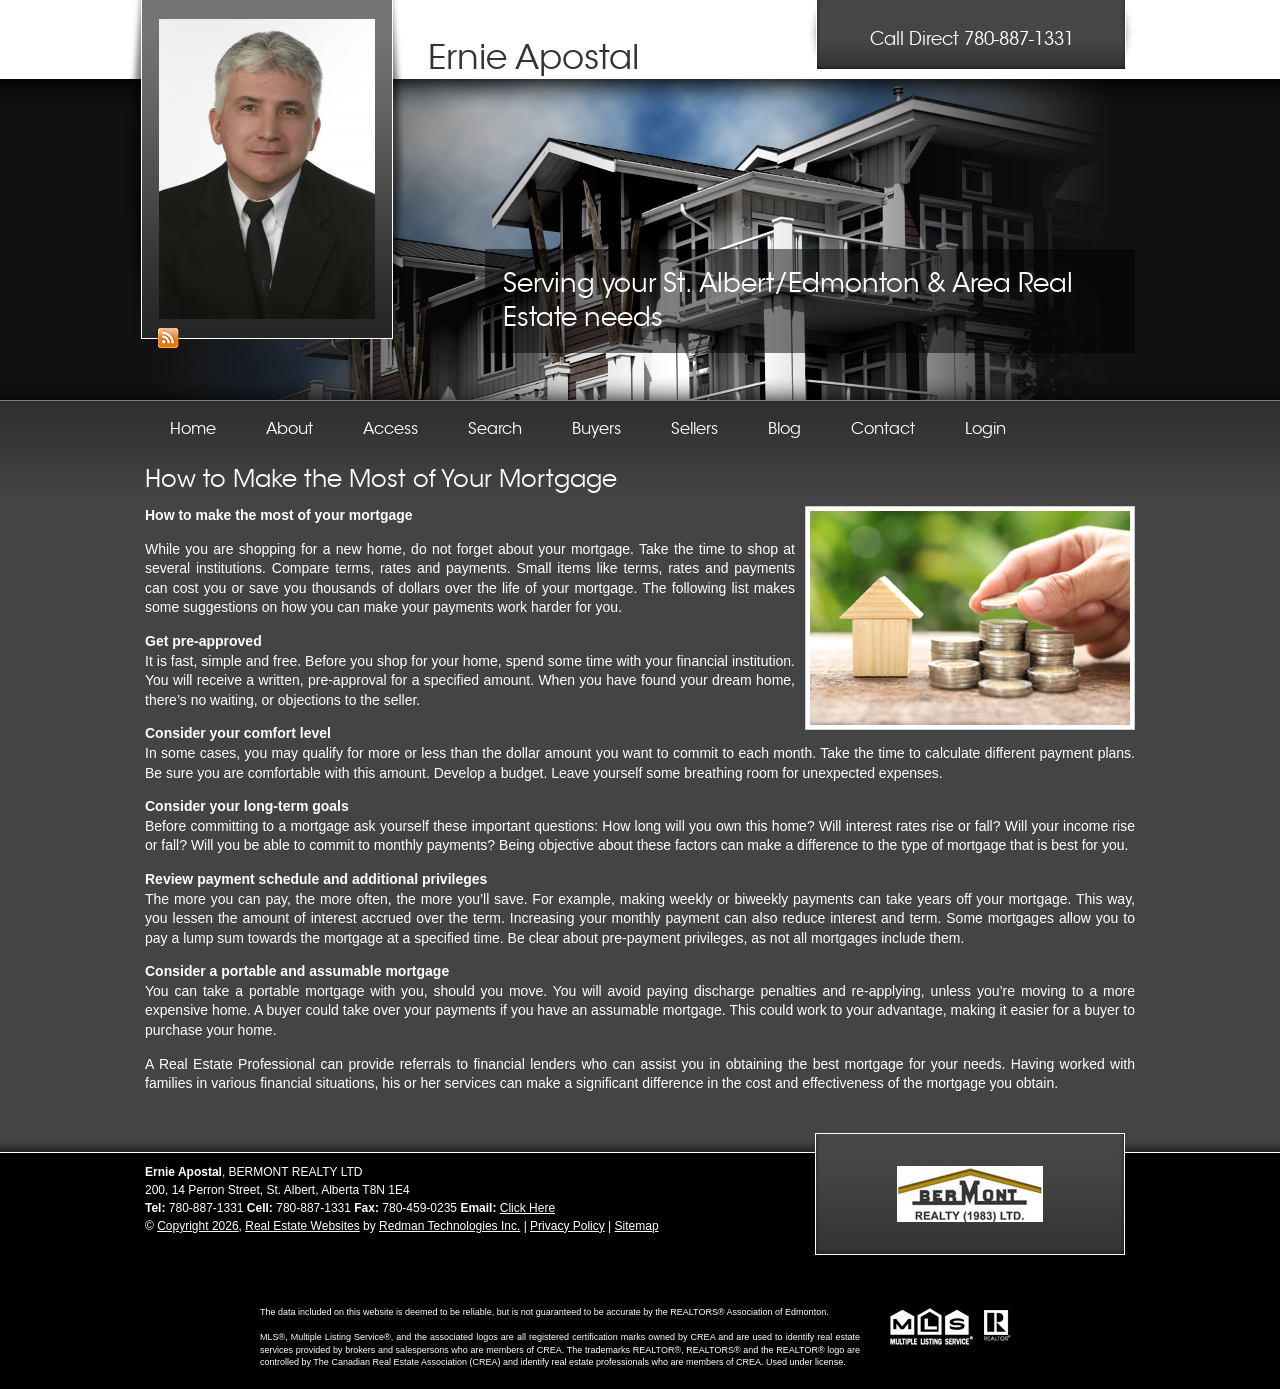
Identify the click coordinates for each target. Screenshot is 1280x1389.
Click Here (527, 1208)
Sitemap (637, 1226)
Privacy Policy (567, 1226)
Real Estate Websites (302, 1226)
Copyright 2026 (197, 1226)
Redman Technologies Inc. (449, 1226)
